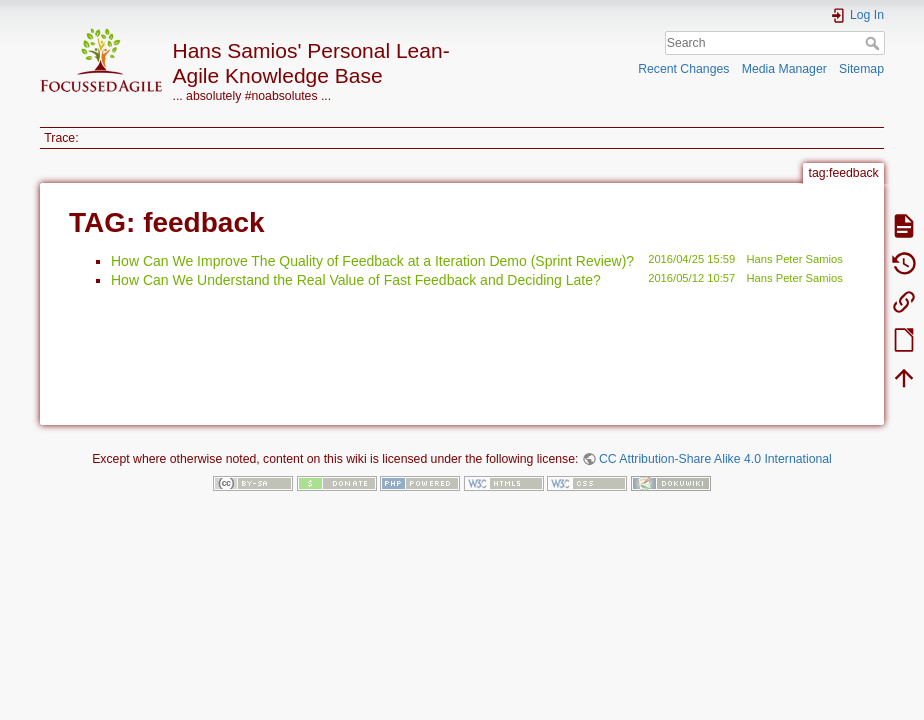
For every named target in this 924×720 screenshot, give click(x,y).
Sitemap (861, 69)
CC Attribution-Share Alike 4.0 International (715, 459)
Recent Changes (683, 69)
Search (874, 43)
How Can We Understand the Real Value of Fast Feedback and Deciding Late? (356, 280)
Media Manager (784, 69)
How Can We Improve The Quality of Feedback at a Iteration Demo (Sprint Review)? (372, 261)
